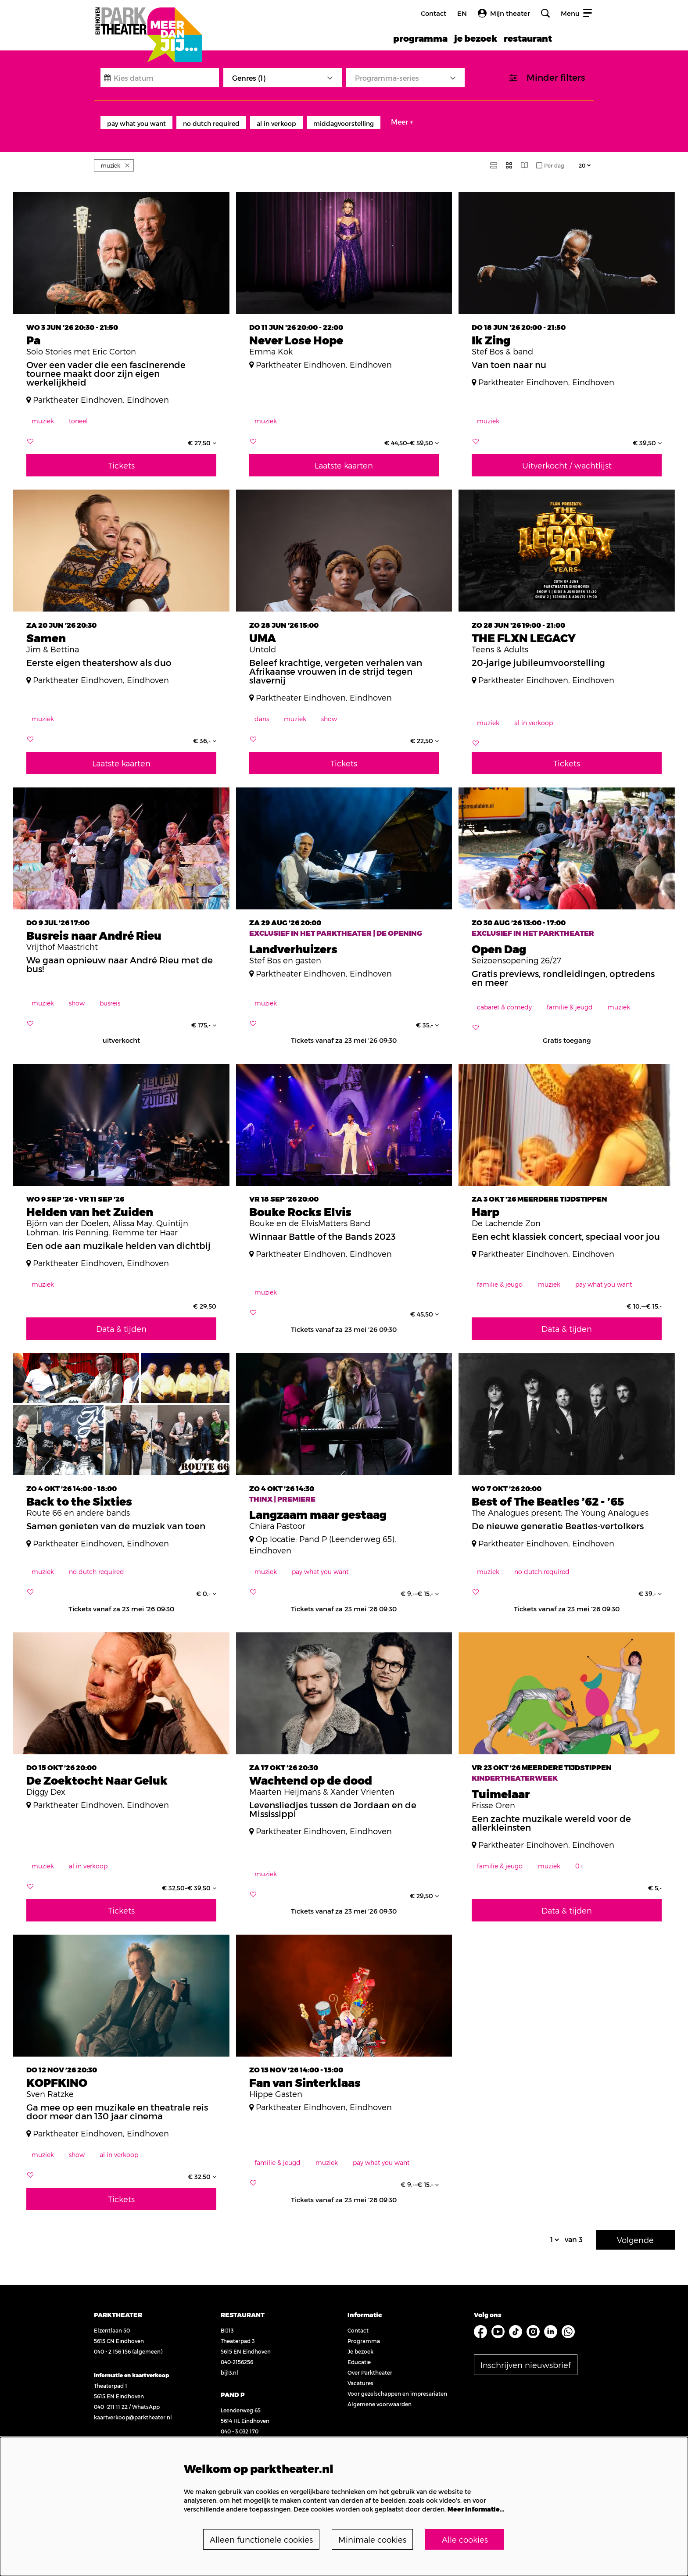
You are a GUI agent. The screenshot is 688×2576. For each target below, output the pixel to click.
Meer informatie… (476, 2509)
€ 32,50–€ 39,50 (189, 1878)
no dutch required (211, 123)
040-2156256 (237, 2352)
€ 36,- (204, 731)
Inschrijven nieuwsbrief (525, 2355)
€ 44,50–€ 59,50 (411, 433)
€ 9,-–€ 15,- (420, 1584)
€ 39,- (650, 1584)
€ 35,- (427, 1016)
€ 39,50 (647, 433)
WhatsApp (146, 2397)
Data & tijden (121, 1319)
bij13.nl (229, 2363)
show (329, 709)
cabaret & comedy (504, 997)
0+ (579, 1856)
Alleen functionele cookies (261, 2539)
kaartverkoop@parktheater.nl (133, 2407)
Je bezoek (360, 2342)
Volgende (635, 2230)
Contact (433, 13)
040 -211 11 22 (111, 2397)
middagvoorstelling (343, 123)
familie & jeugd (570, 997)
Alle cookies (465, 2539)
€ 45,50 (424, 1305)
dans (261, 709)
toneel (78, 411)
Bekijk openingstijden (122, 2431)
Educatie (359, 2352)
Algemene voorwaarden (380, 2394)
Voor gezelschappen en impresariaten (397, 2384)
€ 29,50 (424, 1886)
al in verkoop (276, 123)
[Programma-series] (405, 77)
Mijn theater (504, 13)
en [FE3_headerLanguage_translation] (462, 13)
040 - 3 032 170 (239, 2422)
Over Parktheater (370, 2363)
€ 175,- (203, 1016)
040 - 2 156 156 (112, 2342)
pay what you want (136, 123)
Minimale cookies (372, 2539)
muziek (43, 411)
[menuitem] (420, 38)
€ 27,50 (202, 433)
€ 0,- (206, 1584)
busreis (110, 993)
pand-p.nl (233, 2432)
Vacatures (360, 2373)
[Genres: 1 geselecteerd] (282, 77)
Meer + (402, 122)
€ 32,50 (202, 2167)
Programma (364, 2331)
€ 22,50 (424, 731)
